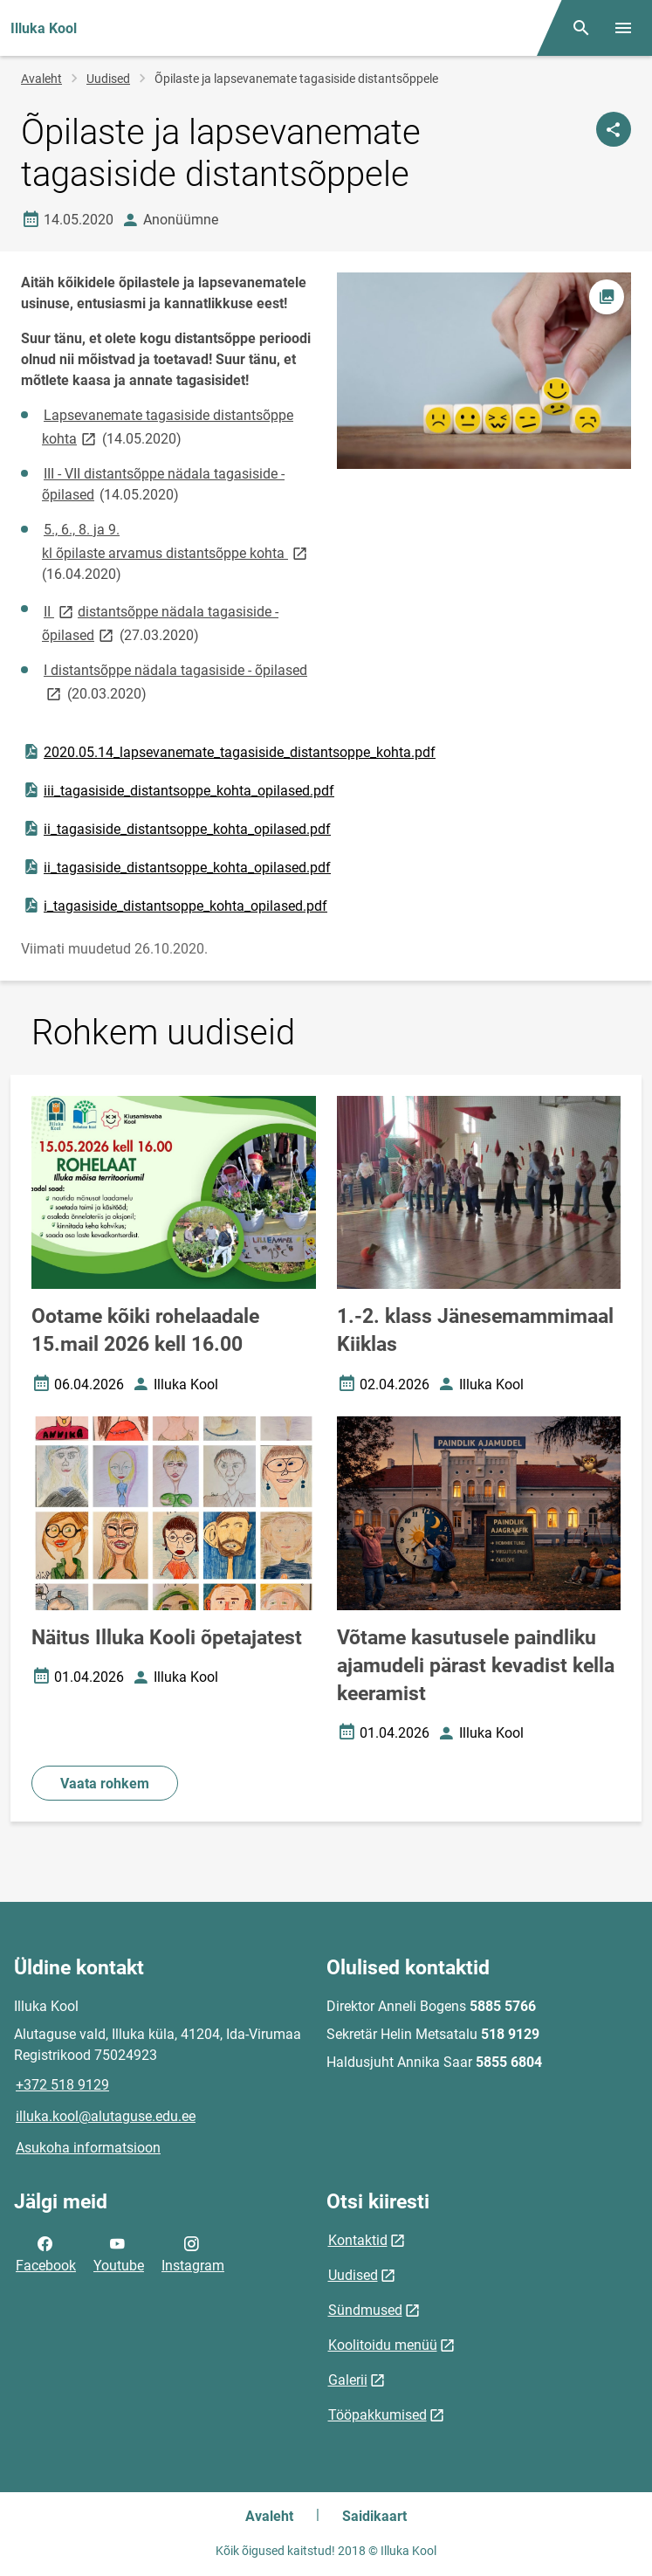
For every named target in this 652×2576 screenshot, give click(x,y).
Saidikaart (374, 2516)
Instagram (192, 2253)
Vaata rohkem (104, 1783)
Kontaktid (358, 2240)
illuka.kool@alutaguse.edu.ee (106, 2116)
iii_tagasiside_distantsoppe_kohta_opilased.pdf (178, 790)
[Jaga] (613, 129)
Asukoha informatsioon (88, 2147)
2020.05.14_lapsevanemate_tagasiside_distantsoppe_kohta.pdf (229, 751)
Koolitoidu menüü (382, 2345)
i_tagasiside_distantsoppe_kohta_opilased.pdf (174, 905)
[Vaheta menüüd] (623, 27)
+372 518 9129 (62, 2085)
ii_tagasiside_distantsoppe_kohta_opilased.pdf (176, 828)
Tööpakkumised (377, 2415)
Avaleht (41, 79)
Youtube (118, 2253)
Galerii (347, 2380)
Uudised (108, 79)
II (60, 611)
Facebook (46, 2253)
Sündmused (365, 2310)
